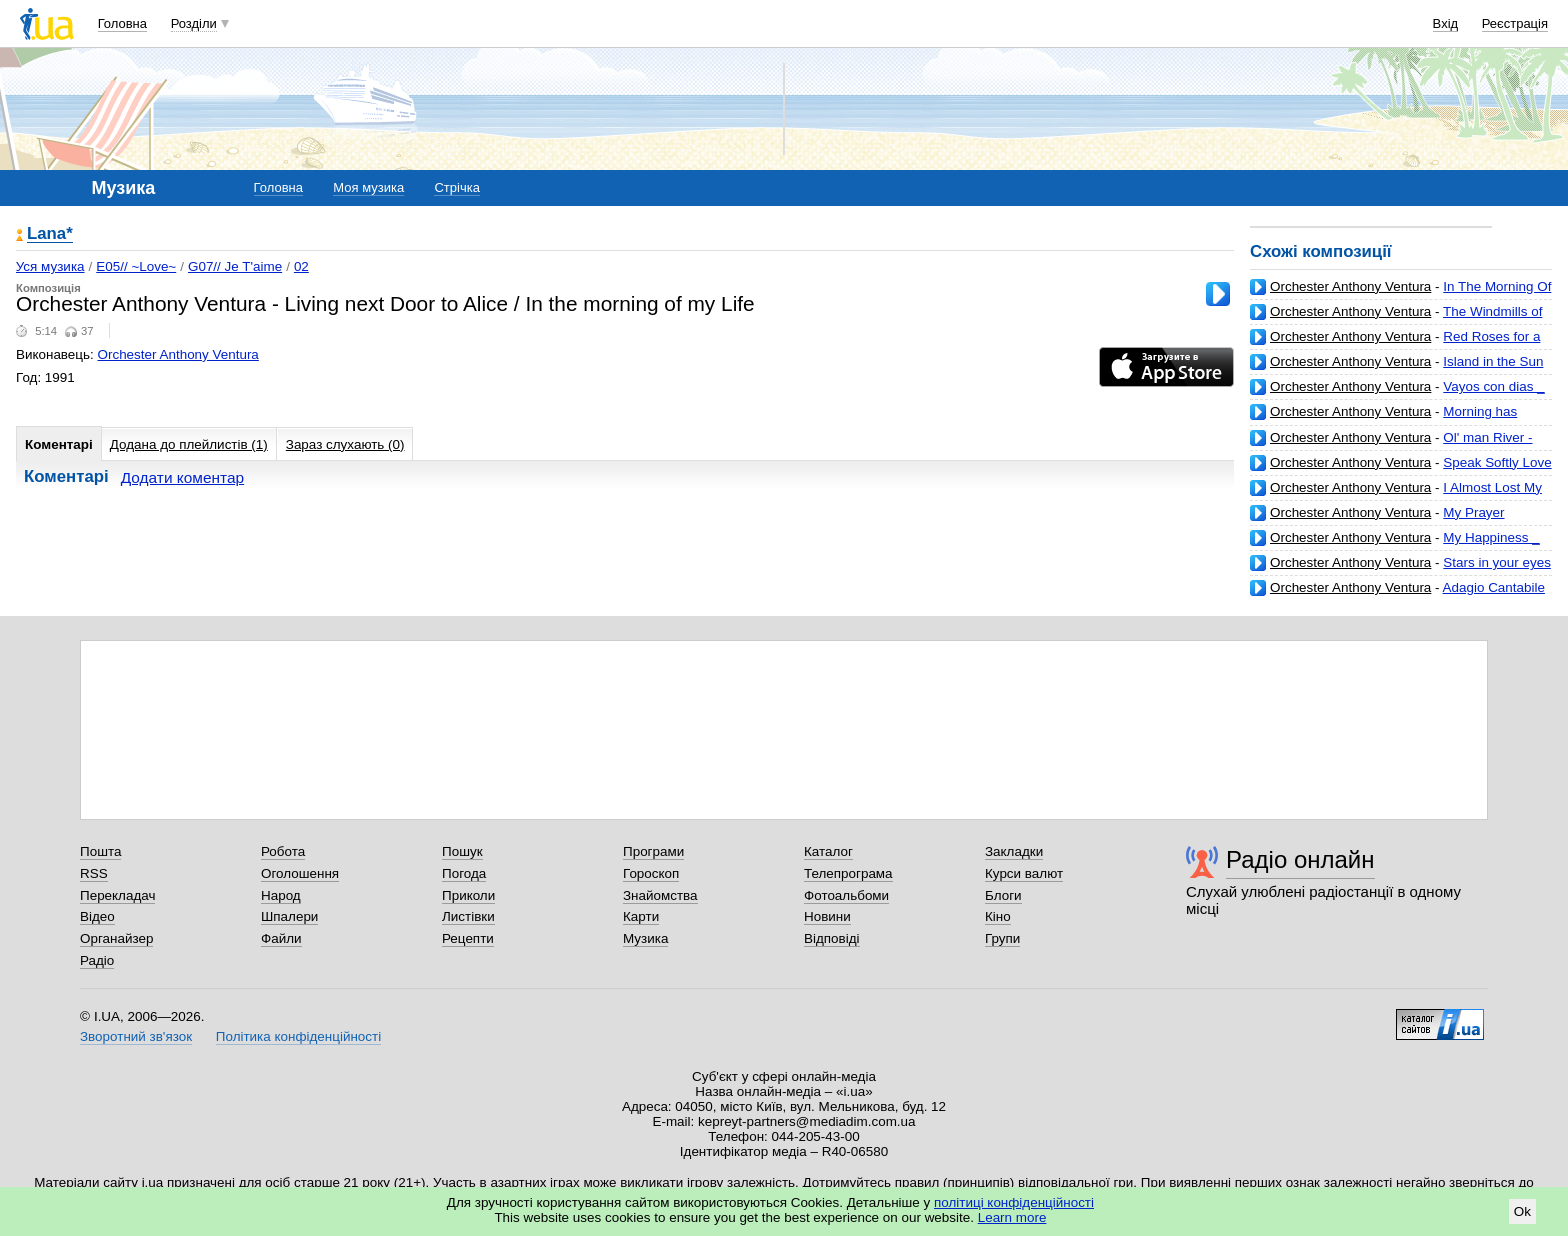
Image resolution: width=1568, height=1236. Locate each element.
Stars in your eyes (1497, 562)
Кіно (998, 916)
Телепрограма (848, 873)
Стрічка (456, 187)
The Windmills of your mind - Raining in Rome (1396, 319)
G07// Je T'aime (235, 266)
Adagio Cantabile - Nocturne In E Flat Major (1397, 595)
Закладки (1014, 851)
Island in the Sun (1493, 361)
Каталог (828, 851)
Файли (281, 938)
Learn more (1012, 1217)
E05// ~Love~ (136, 266)
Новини (827, 916)
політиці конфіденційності (1014, 1202)
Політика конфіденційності (298, 1036)
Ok (1522, 1211)
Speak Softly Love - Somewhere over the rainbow (1401, 470)
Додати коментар (182, 477)
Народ (281, 895)
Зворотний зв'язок (136, 1036)
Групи (1002, 938)
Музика (645, 938)
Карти (641, 916)
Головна (122, 23)
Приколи (468, 895)
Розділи (194, 23)
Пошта (100, 851)
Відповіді (832, 938)
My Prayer (1473, 512)
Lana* (50, 234)
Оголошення (300, 873)
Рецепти (468, 938)
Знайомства (660, 895)
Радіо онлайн (1300, 859)
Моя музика (368, 187)
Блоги (1003, 895)
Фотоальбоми (846, 895)
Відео (97, 916)
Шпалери (289, 916)
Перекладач (117, 895)
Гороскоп (651, 873)
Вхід (1446, 23)
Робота (283, 851)
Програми (653, 851)
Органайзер (116, 938)
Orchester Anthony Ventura (1350, 286)
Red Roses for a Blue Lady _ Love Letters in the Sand (1395, 344)
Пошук (462, 851)
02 (301, 266)
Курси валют (1024, 873)
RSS (94, 873)
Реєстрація (1515, 23)
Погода (464, 873)
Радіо (97, 960)
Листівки (468, 916)
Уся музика (50, 266)
